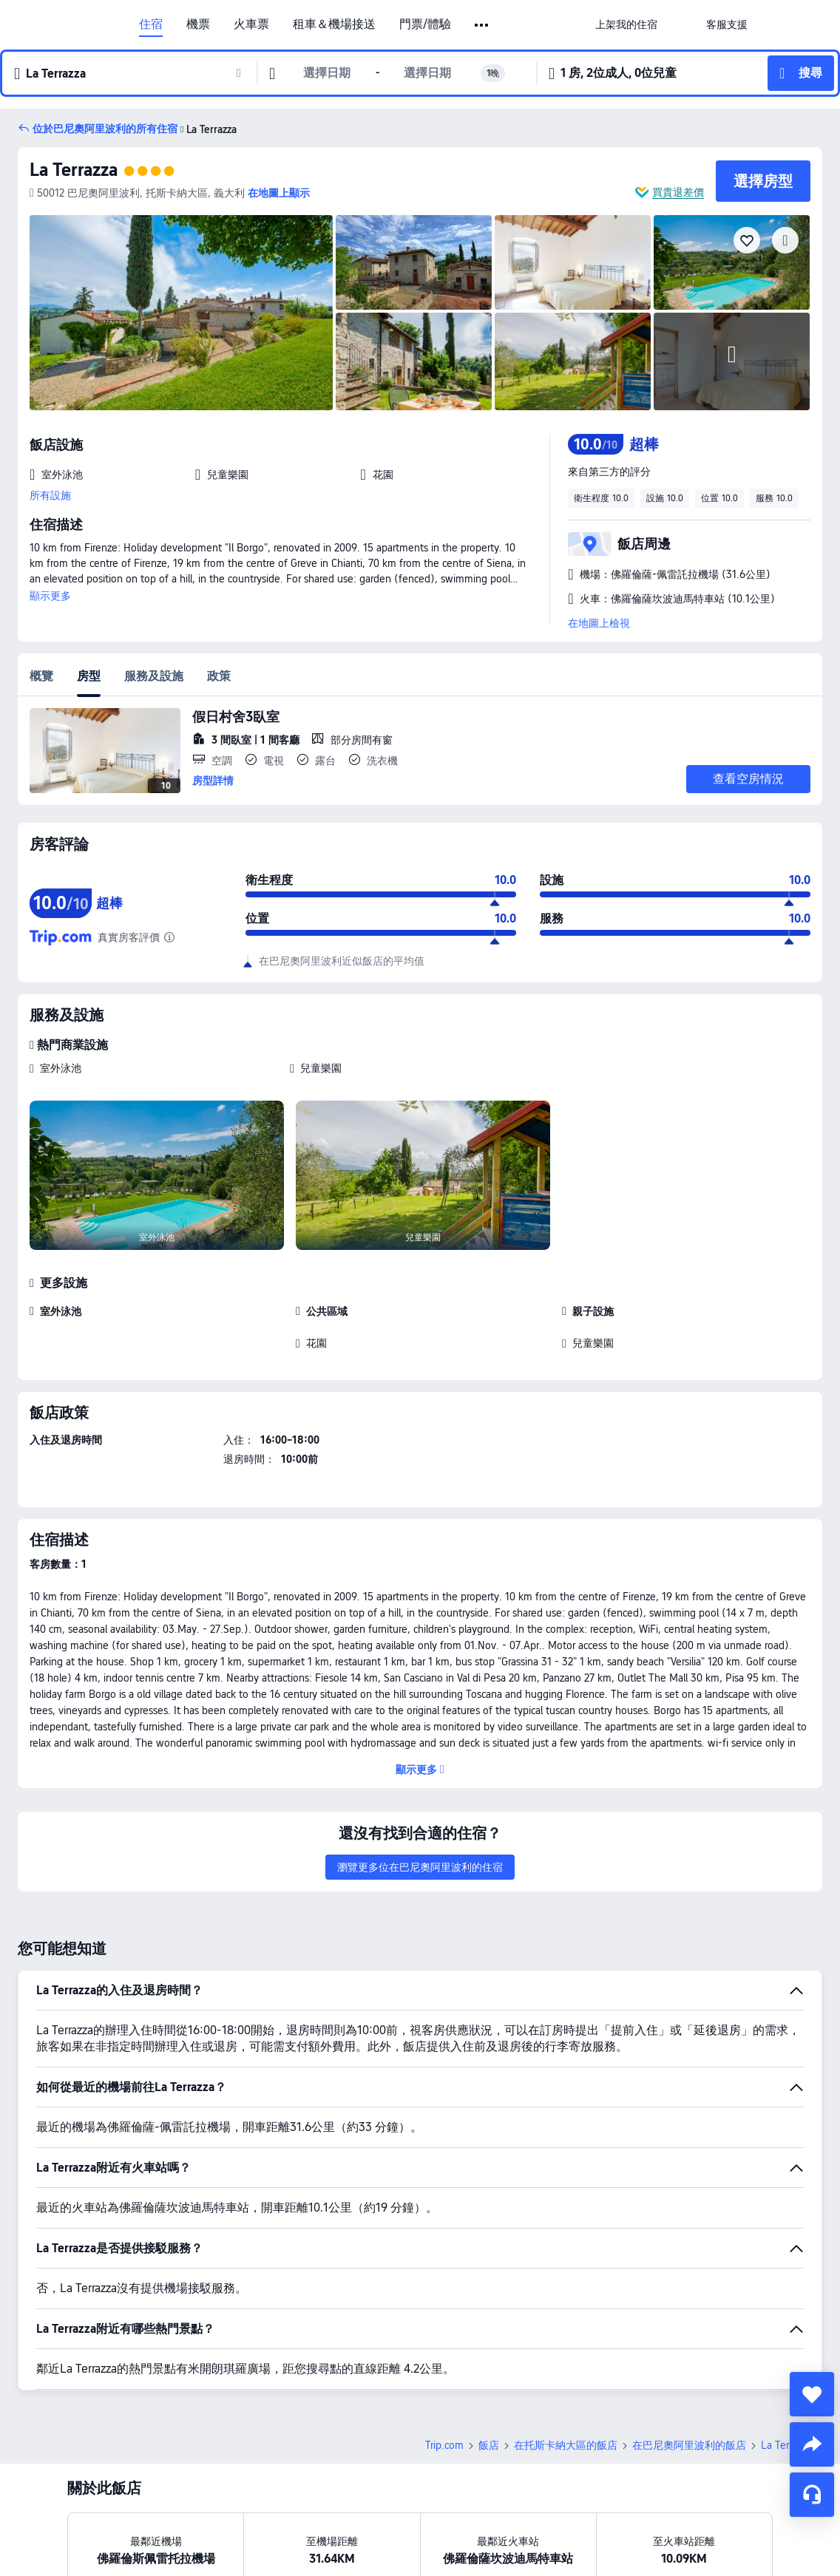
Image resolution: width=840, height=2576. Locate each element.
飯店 (488, 2445)
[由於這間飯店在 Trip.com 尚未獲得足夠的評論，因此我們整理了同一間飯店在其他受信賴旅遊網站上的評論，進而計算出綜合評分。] (169, 937)
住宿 (151, 24)
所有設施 (50, 495)
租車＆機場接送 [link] (334, 24)
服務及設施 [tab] (153, 676)
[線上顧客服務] (812, 2495)
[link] (626, 24)
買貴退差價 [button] (678, 192)
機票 (198, 24)
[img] (181, 312)
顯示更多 (50, 596)
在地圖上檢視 (599, 623)
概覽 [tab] (41, 676)
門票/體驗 (425, 24)
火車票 (251, 24)
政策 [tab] (219, 676)
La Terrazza (74, 169)
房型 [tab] (89, 676)
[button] (482, 25)
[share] (812, 2444)
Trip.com (444, 2445)
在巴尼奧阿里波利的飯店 (689, 2445)
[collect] (812, 2394)
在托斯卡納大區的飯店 (565, 2445)
